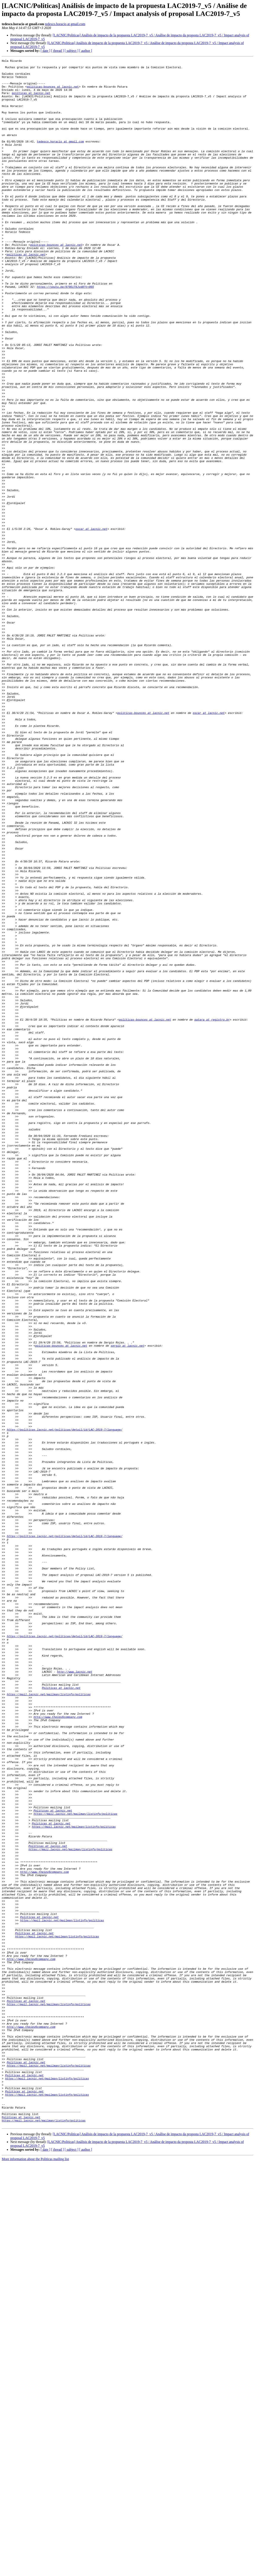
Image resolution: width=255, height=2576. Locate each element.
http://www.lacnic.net (74, 1994)
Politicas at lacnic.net (61, 2014)
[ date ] (45, 51)
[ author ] (85, 51)
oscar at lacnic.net (91, 623)
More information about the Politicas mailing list (35, 2572)
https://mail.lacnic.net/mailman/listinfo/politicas (48, 2022)
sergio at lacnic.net (127, 1603)
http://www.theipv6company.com (58, 2049)
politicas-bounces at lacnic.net (53, 92)
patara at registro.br (212, 1212)
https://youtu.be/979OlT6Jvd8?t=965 (65, 332)
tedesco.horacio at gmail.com (65, 24)
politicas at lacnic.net (31, 100)
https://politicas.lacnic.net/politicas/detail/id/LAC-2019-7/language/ (64, 1704)
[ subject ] (71, 51)
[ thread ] (57, 51)
